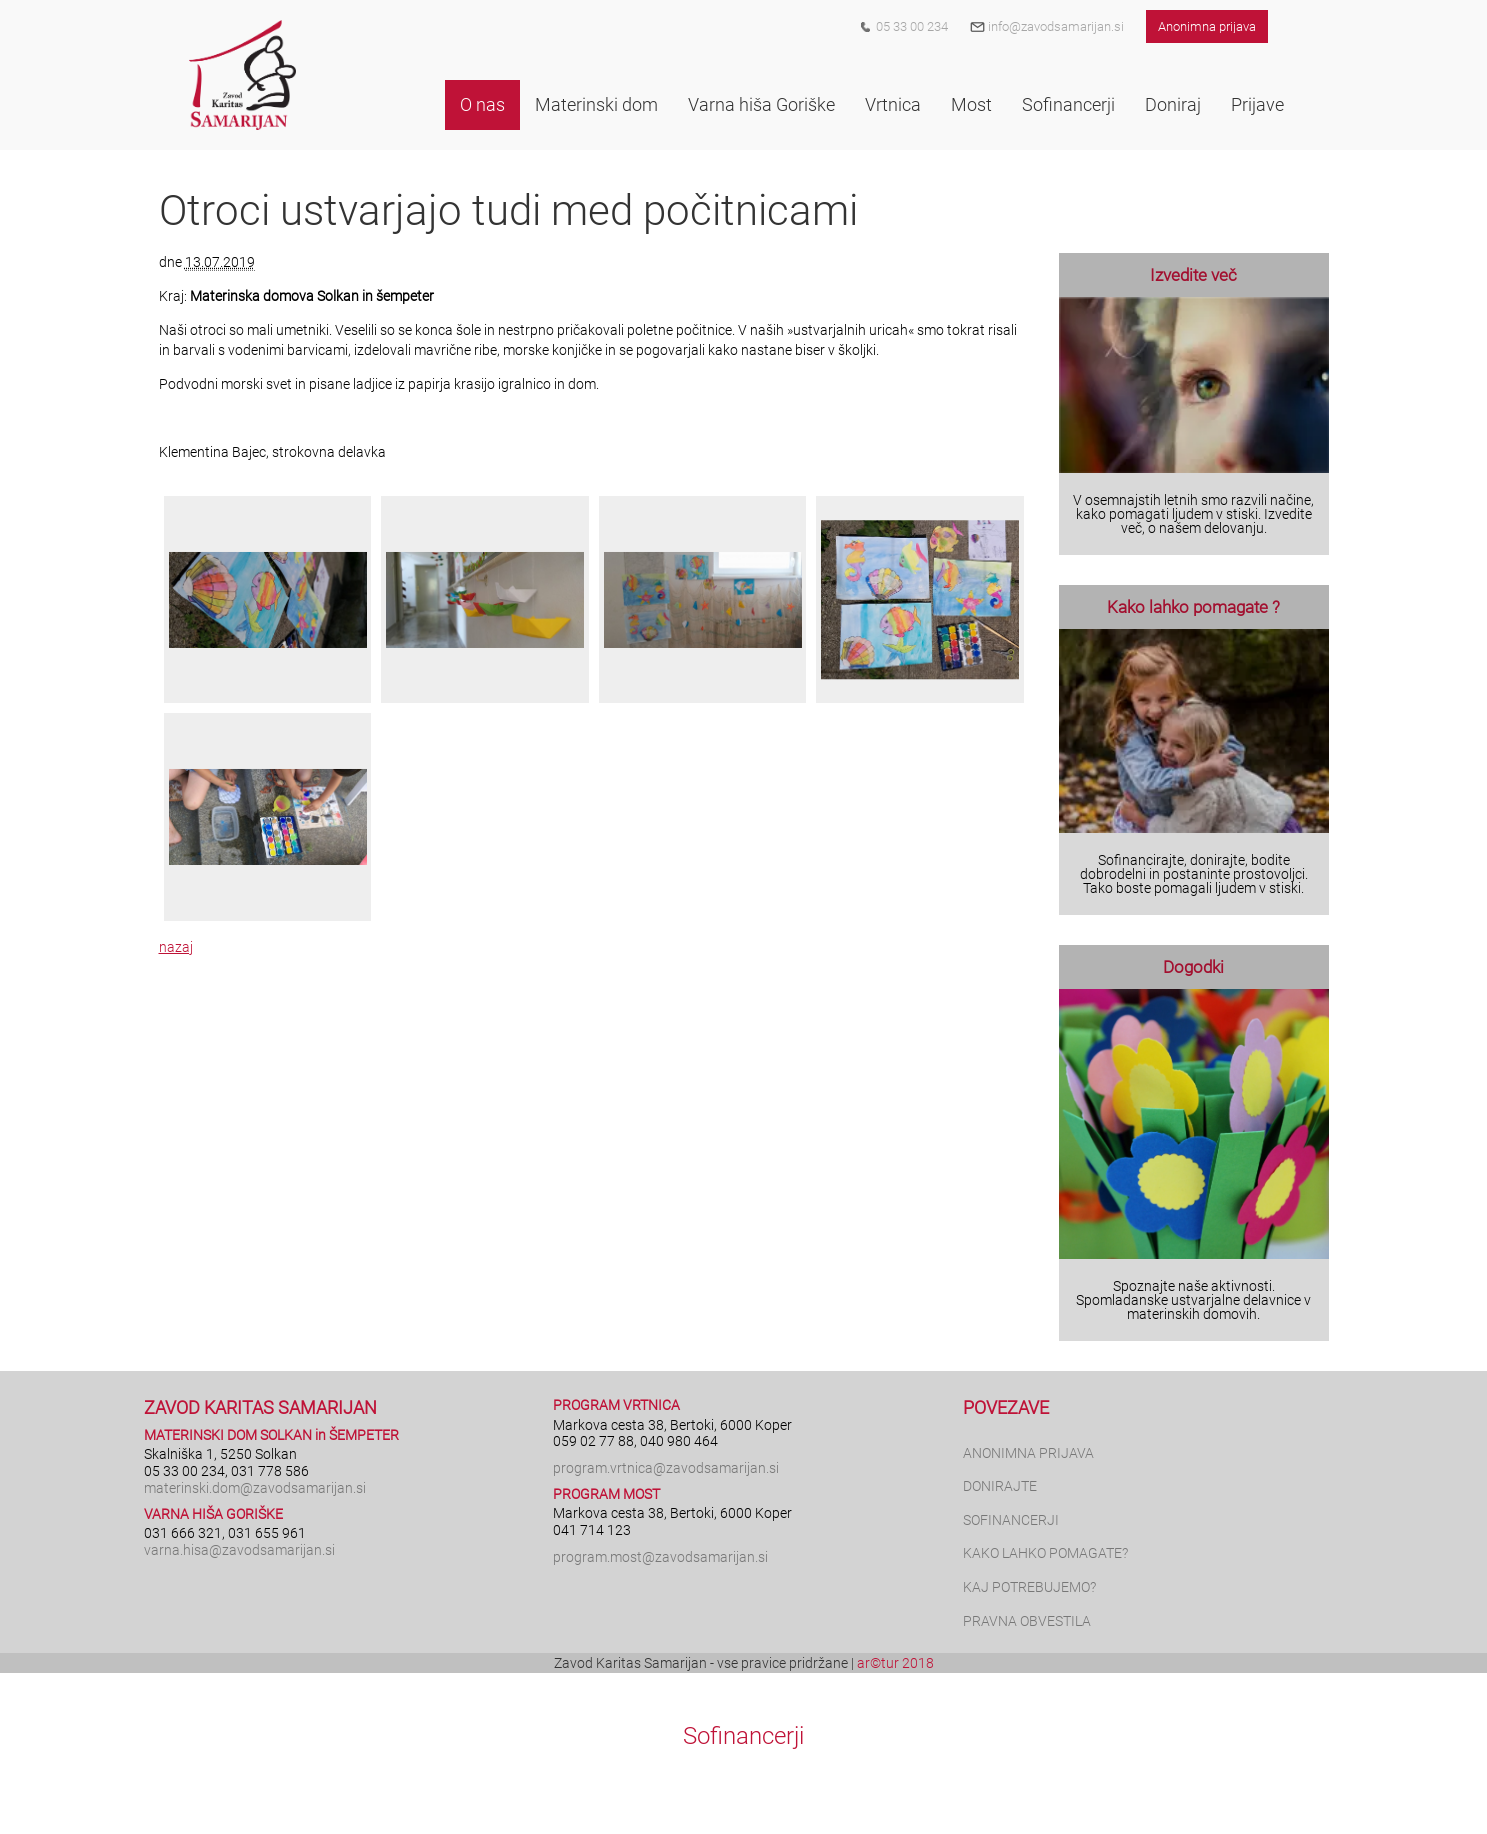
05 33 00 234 (912, 26)
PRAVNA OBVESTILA (1027, 1621)
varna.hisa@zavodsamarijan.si (239, 1550)
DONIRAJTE (1000, 1486)
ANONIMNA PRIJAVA (1028, 1453)
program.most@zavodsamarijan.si (660, 1557)
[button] (482, 105)
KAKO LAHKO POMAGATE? (1045, 1553)
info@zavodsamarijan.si (1047, 26)
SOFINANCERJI (1011, 1520)
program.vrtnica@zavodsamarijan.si (666, 1468)
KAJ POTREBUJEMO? (1029, 1587)
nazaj (176, 947)
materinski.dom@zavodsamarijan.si (255, 1488)
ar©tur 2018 (895, 1663)
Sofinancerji (743, 1736)
